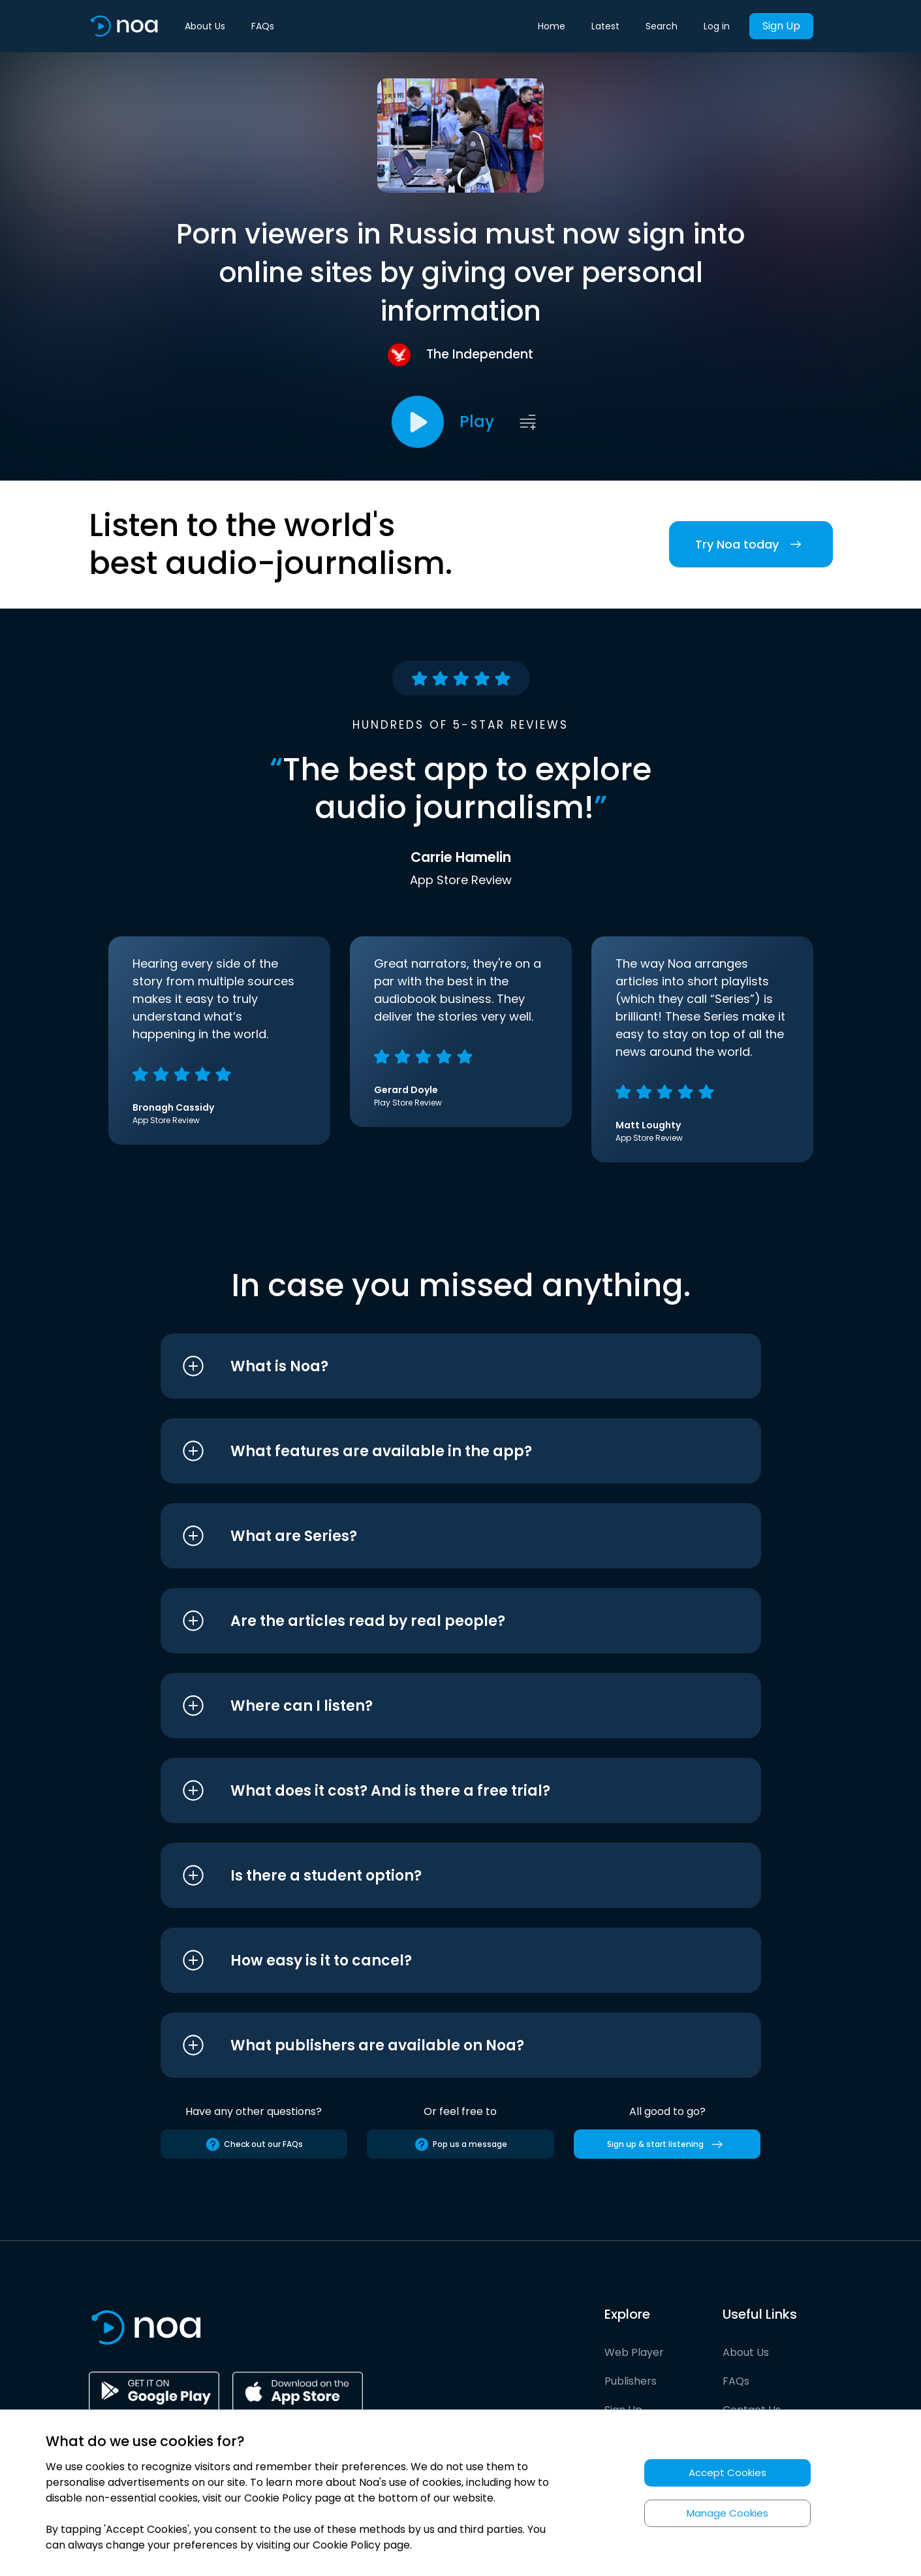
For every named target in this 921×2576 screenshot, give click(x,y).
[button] (436, 1366)
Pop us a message (460, 2144)
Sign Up (781, 25)
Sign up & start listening (667, 2144)
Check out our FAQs (254, 2144)
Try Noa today (751, 544)
